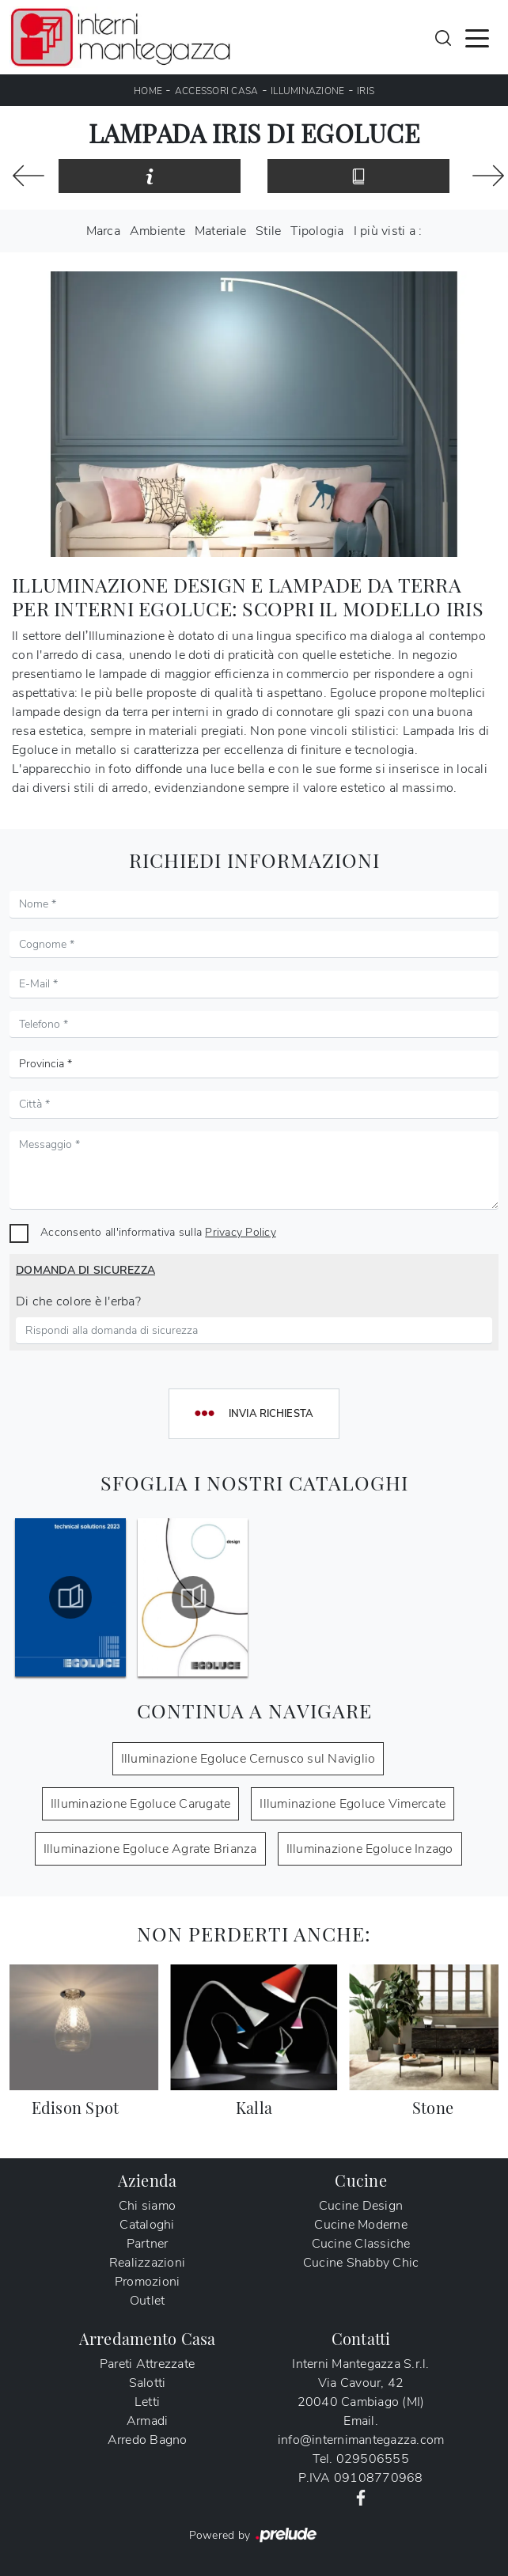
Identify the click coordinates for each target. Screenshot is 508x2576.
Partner (148, 2243)
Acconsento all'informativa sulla (158, 1232)
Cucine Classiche (361, 2243)
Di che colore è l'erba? (78, 1301)
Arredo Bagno (148, 2440)
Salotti (147, 2383)
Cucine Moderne (361, 2224)
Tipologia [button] (316, 231)
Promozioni (147, 2281)
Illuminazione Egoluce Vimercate (352, 1804)
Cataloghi (146, 2224)
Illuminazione (307, 91)
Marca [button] (103, 231)
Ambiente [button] (157, 231)
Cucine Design (361, 2205)
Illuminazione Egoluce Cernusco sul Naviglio (248, 1758)
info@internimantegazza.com (361, 2440)
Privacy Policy (240, 1232)
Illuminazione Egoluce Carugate (141, 1804)
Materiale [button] (220, 231)
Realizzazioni (147, 2262)
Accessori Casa (217, 91)
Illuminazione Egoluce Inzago (369, 1849)
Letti (147, 2402)
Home (148, 91)
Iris (365, 91)
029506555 (372, 2459)
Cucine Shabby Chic (361, 2262)
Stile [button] (268, 231)
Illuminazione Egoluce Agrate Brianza (150, 1849)
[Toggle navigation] (477, 37)
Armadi (148, 2421)
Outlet (147, 2300)
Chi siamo (147, 2205)
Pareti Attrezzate (147, 2364)
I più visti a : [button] (388, 231)
